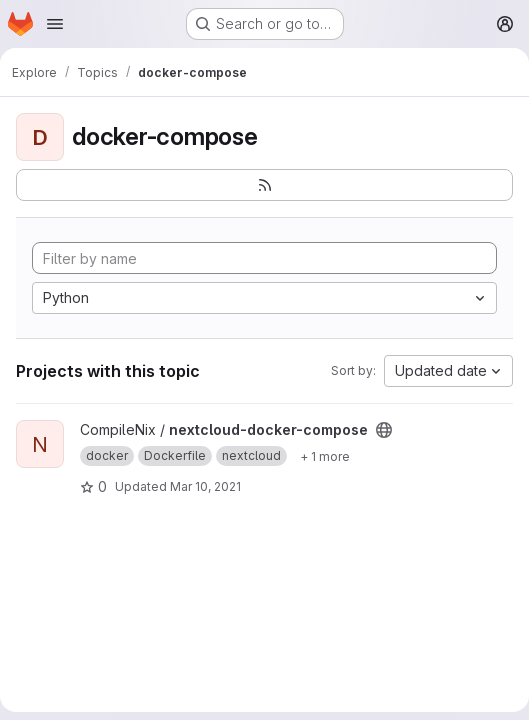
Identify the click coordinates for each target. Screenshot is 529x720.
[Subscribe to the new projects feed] (264, 185)
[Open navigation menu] (55, 24)
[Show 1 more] (325, 456)
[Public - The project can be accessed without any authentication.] (384, 430)
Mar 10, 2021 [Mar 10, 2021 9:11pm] (205, 486)
